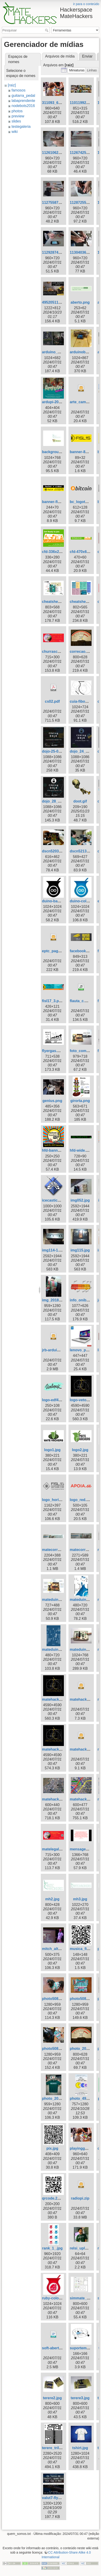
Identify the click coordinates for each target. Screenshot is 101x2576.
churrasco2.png (56, 651)
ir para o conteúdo (86, 4)
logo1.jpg (52, 1450)
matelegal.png (54, 1849)
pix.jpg (52, 2148)
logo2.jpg (80, 1450)
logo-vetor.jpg (82, 1400)
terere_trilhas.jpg (57, 2448)
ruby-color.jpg (54, 2298)
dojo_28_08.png (56, 801)
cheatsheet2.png (84, 602)
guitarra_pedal (23, 96)
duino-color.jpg (83, 901)
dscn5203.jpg (53, 851)
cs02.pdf (52, 701)
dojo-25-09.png (55, 751)
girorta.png (80, 1101)
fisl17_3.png (52, 1001)
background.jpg (56, 452)
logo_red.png (81, 1500)
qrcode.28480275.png (61, 2198)
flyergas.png (53, 1051)
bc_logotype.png (84, 502)
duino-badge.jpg (56, 901)
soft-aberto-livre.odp (60, 2348)
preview (18, 116)
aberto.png (80, 302)
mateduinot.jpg (55, 1649)
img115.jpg (80, 1250)
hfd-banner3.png (56, 1150)
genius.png (52, 1101)
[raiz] (12, 85)
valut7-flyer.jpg (55, 2498)
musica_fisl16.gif (84, 1949)
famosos (18, 90)
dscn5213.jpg (81, 851)
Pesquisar (47, 30)
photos (17, 111)
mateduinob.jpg (83, 1600)
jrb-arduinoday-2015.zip (62, 1350)
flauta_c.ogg (80, 1001)
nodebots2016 (23, 106)
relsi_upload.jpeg (85, 2248)
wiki (15, 132)
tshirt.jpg (80, 2448)
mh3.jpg (80, 1899)
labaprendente (23, 101)
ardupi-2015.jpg (55, 402)
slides (16, 121)
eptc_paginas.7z (56, 951)
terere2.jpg (52, 2398)
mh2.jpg (52, 1899)
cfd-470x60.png (83, 552)
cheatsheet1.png (56, 602)
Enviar (87, 56)
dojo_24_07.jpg (83, 751)
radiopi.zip (80, 2198)
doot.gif (80, 801)
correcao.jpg (81, 651)
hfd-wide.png (81, 1150)
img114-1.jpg (53, 1250)
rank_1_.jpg (52, 2248)
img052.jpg (80, 1200)
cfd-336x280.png (56, 552)
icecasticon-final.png (60, 1200)
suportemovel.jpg (85, 2348)
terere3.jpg (80, 2398)
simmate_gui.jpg (84, 2298)
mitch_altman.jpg (57, 1949)
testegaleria (21, 126)
